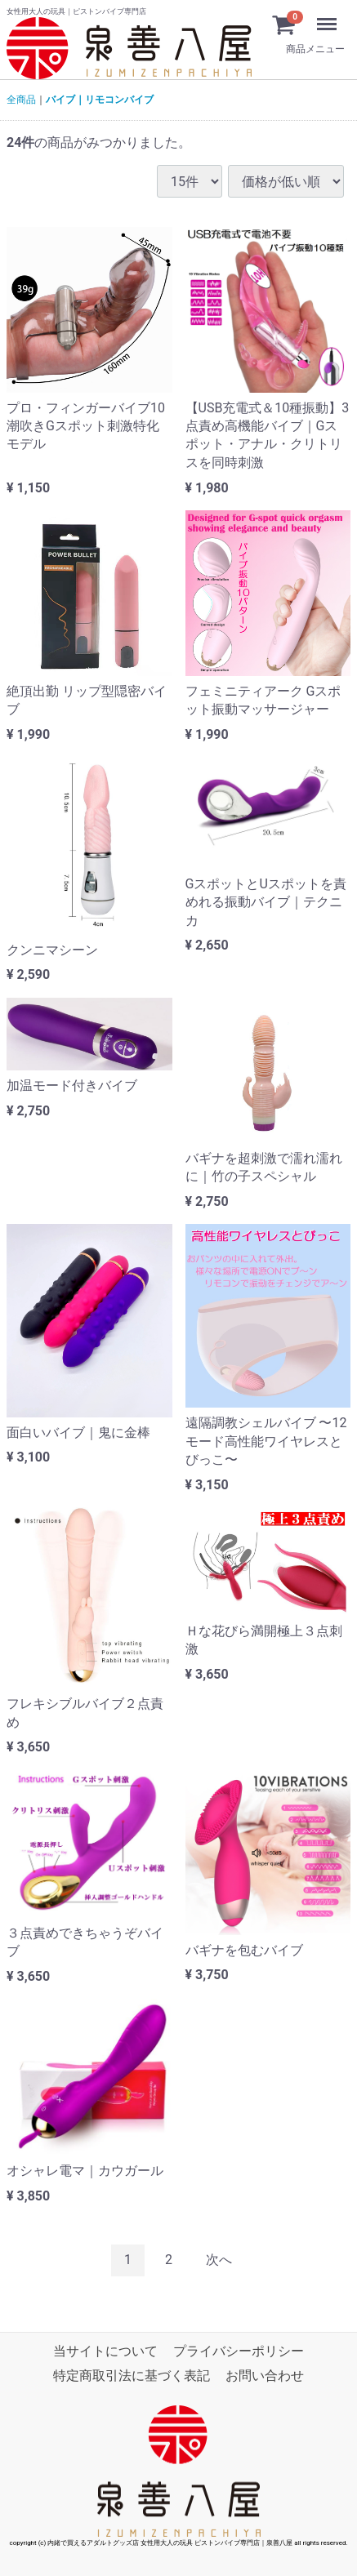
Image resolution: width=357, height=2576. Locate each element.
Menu (311, 16)
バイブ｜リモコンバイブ (100, 99)
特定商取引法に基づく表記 (131, 2375)
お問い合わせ (264, 2375)
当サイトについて (105, 2350)
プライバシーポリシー (238, 2350)
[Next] (219, 2260)
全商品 (21, 99)
